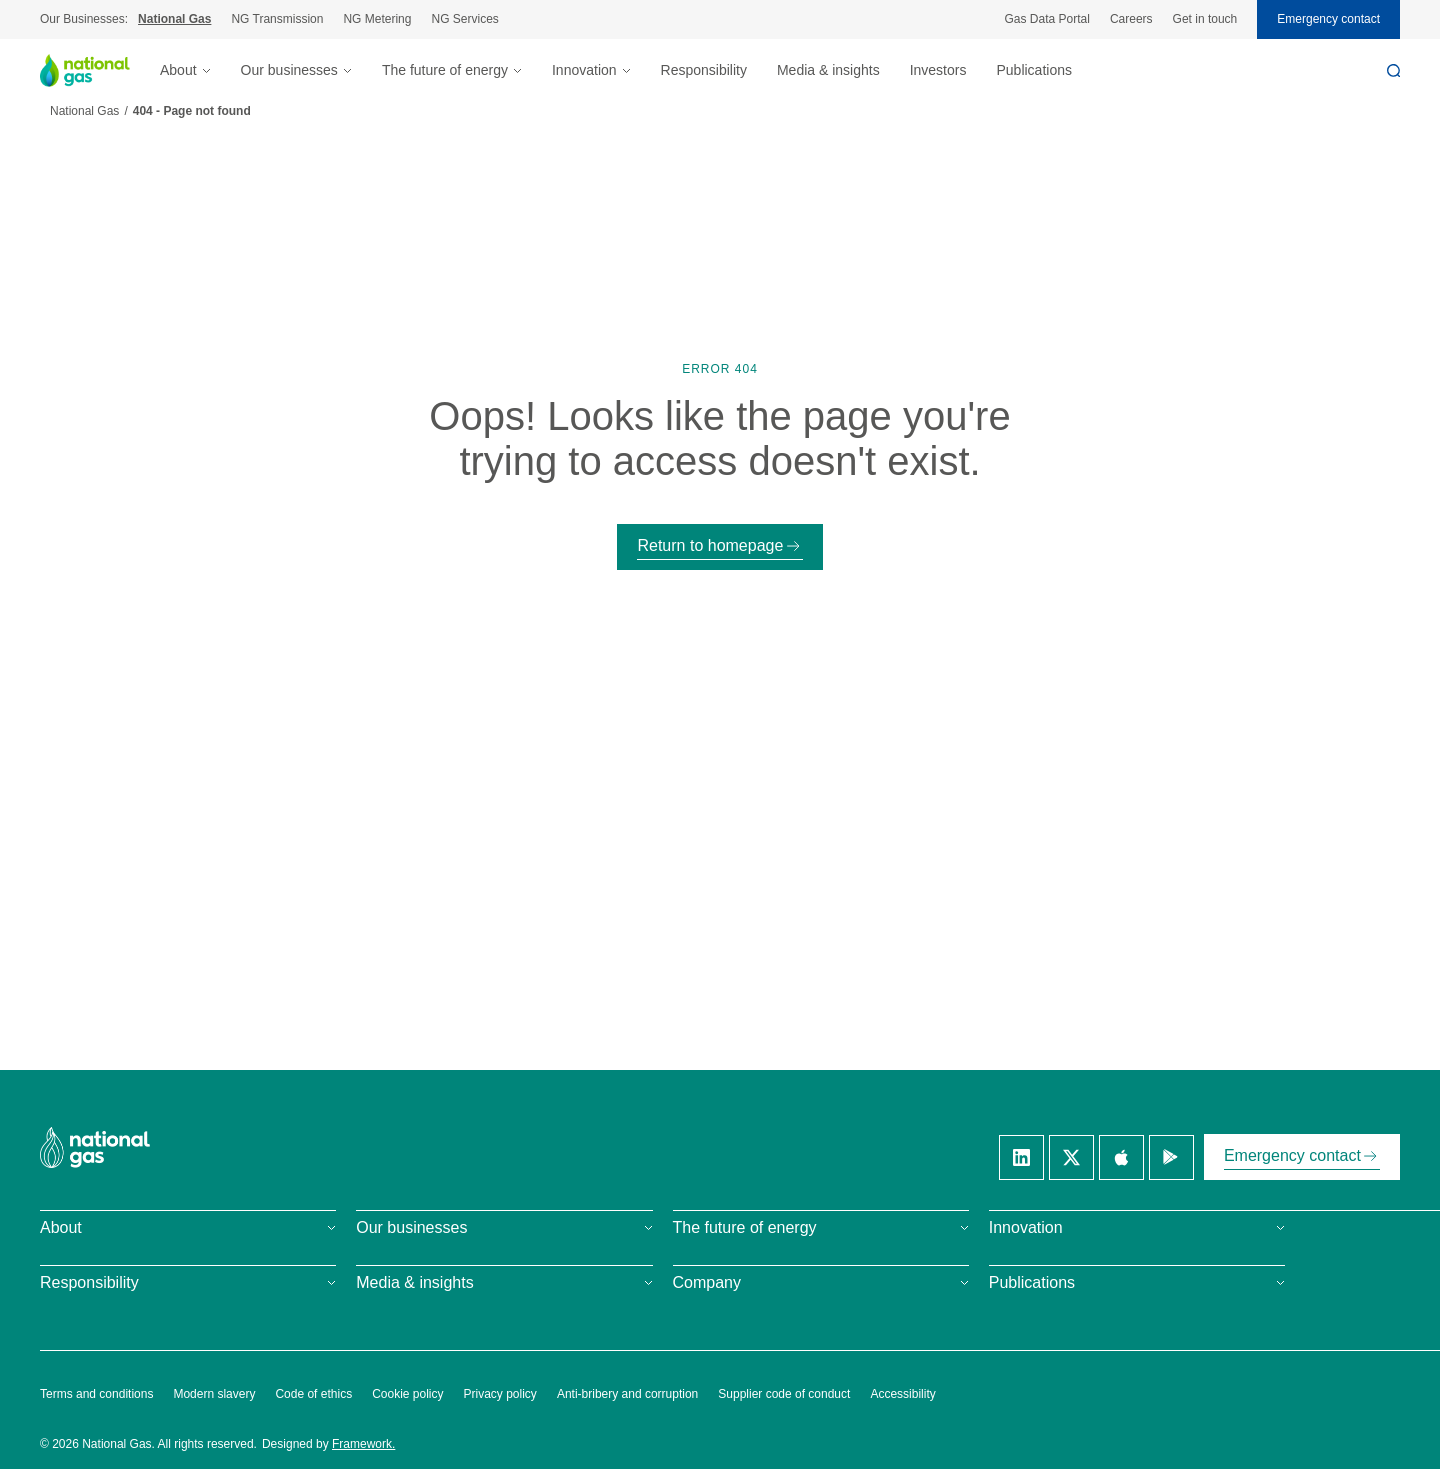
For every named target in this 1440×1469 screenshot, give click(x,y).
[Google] (1171, 1157)
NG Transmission (277, 19)
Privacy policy (500, 1394)
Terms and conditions (96, 1394)
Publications (1034, 70)
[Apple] (1121, 1157)
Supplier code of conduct (784, 1394)
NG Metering (377, 19)
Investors (938, 70)
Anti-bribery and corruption (627, 1394)
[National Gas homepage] (100, 70)
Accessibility (902, 1394)
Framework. (363, 1444)
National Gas (174, 19)
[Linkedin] (1021, 1157)
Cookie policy (407, 1394)
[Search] (1393, 70)
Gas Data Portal (1047, 19)
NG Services (464, 19)
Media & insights (828, 70)
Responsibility (704, 70)
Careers (1131, 19)
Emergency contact (1328, 19)
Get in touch (1205, 19)
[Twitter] (1071, 1157)
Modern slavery (214, 1394)
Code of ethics (313, 1394)
